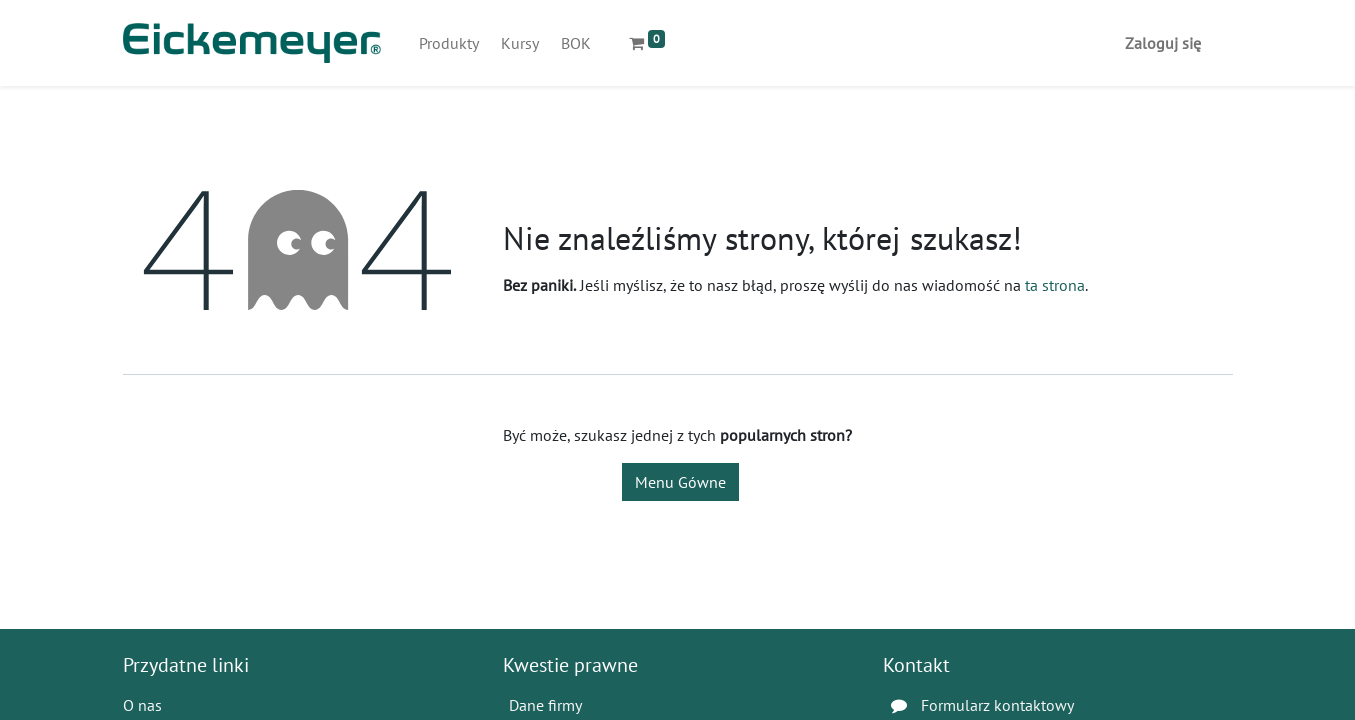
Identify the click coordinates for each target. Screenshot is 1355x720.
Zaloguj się (1163, 43)
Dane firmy (545, 705)
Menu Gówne (680, 482)
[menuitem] (449, 43)
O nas (142, 705)
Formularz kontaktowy (997, 705)
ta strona (1055, 285)
